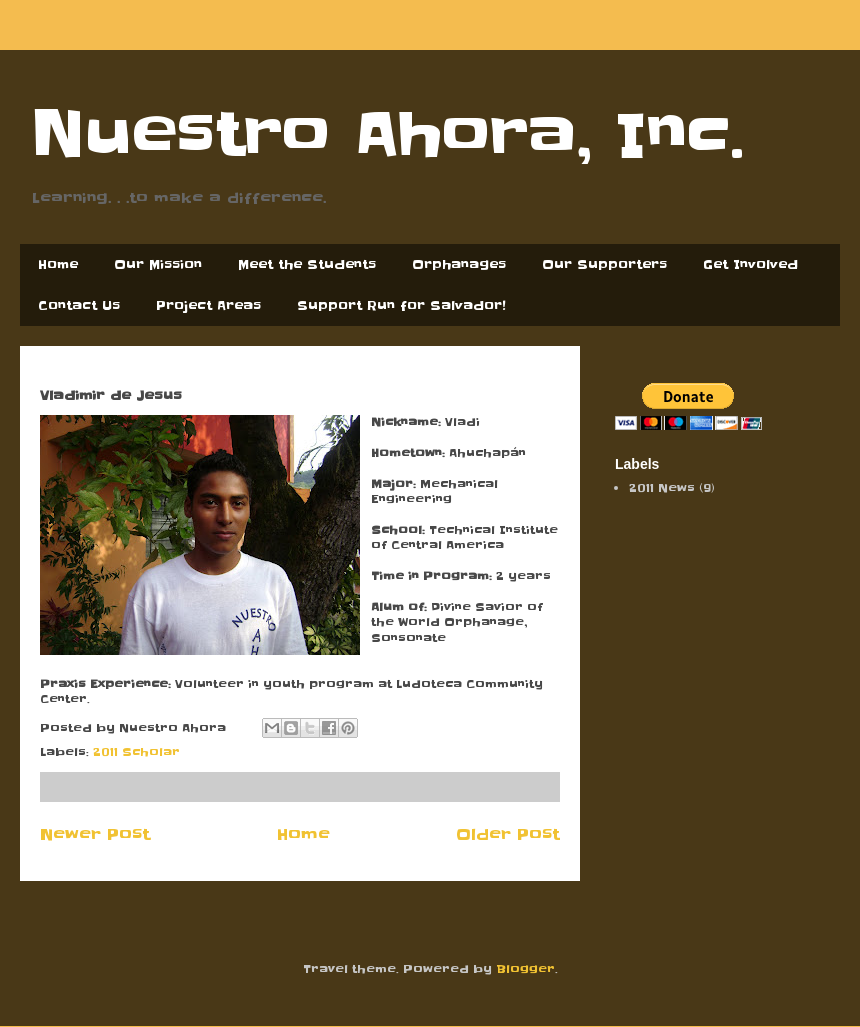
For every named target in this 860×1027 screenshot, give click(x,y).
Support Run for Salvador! (401, 305)
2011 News (662, 488)
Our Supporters (604, 264)
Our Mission (158, 264)
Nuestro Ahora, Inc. (387, 135)
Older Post (508, 834)
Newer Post (95, 834)
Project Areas (208, 305)
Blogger (525, 969)
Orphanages (459, 264)
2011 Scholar (136, 752)
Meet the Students (307, 264)
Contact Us (79, 305)
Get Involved (750, 264)
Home (58, 264)
